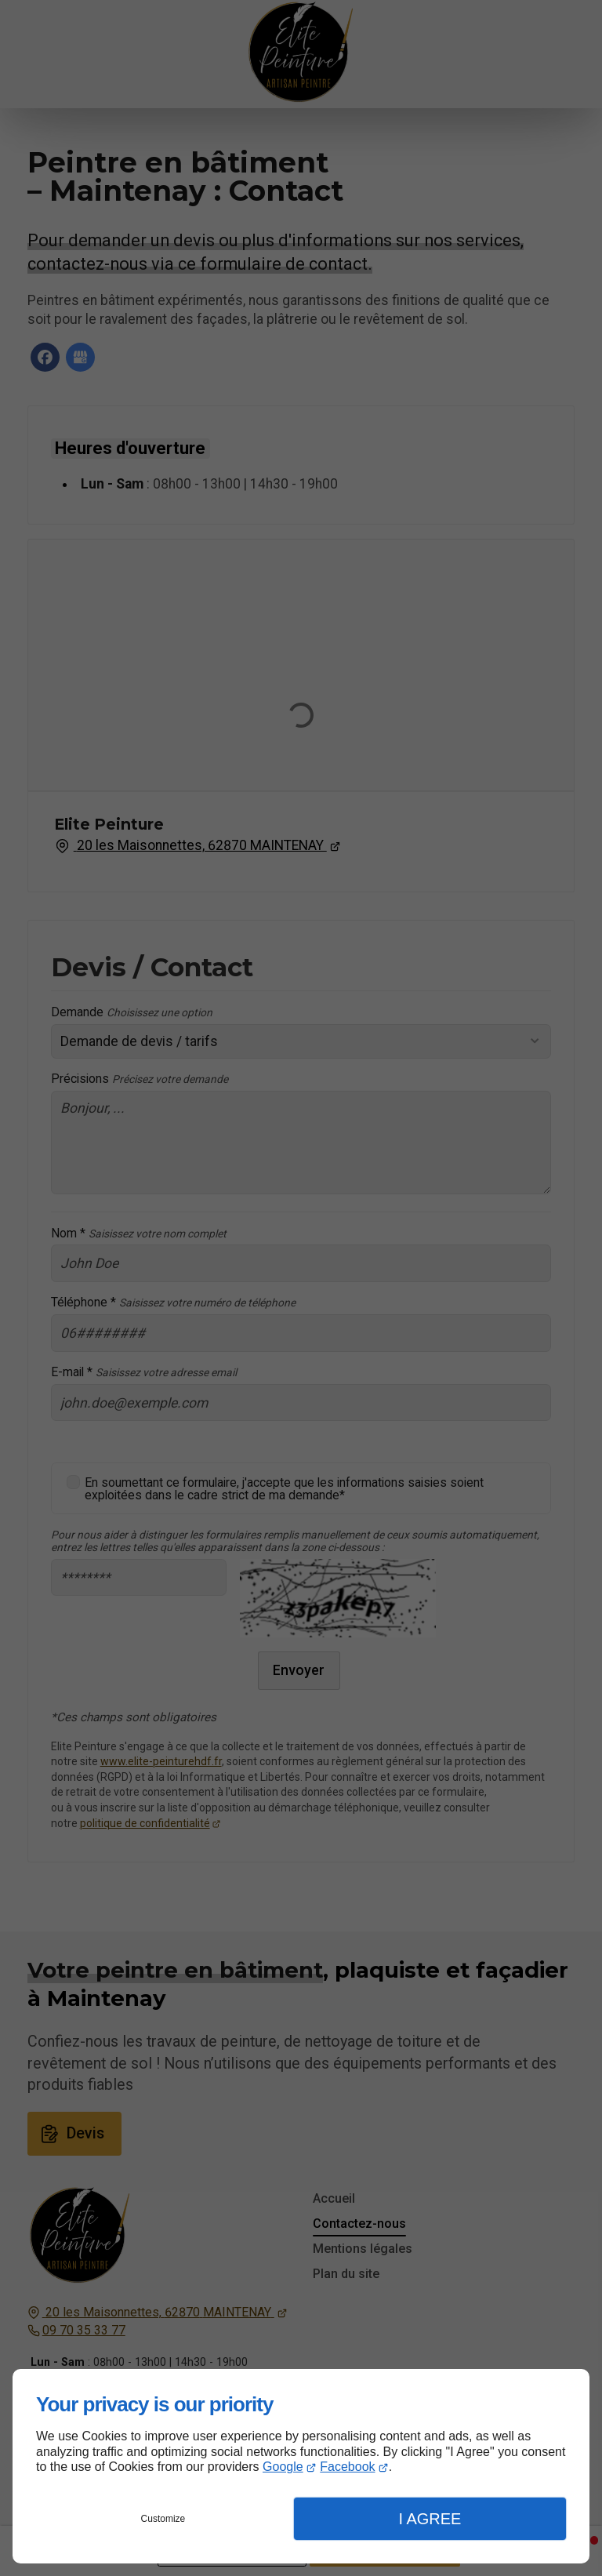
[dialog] (301, 2466)
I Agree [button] (429, 2518)
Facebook (347, 2466)
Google (283, 2466)
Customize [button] (163, 2518)
